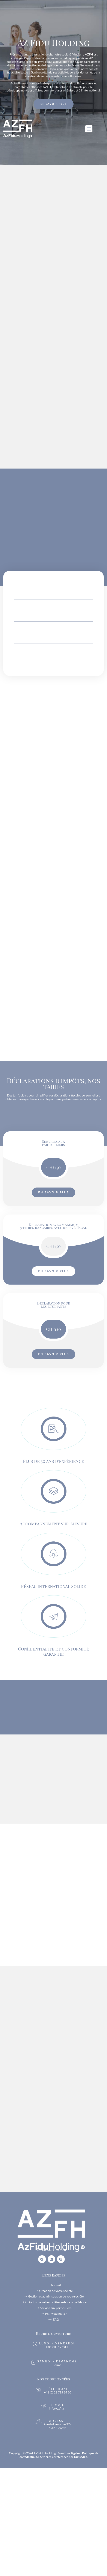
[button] (88, 128)
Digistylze (80, 2457)
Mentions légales (69, 2453)
